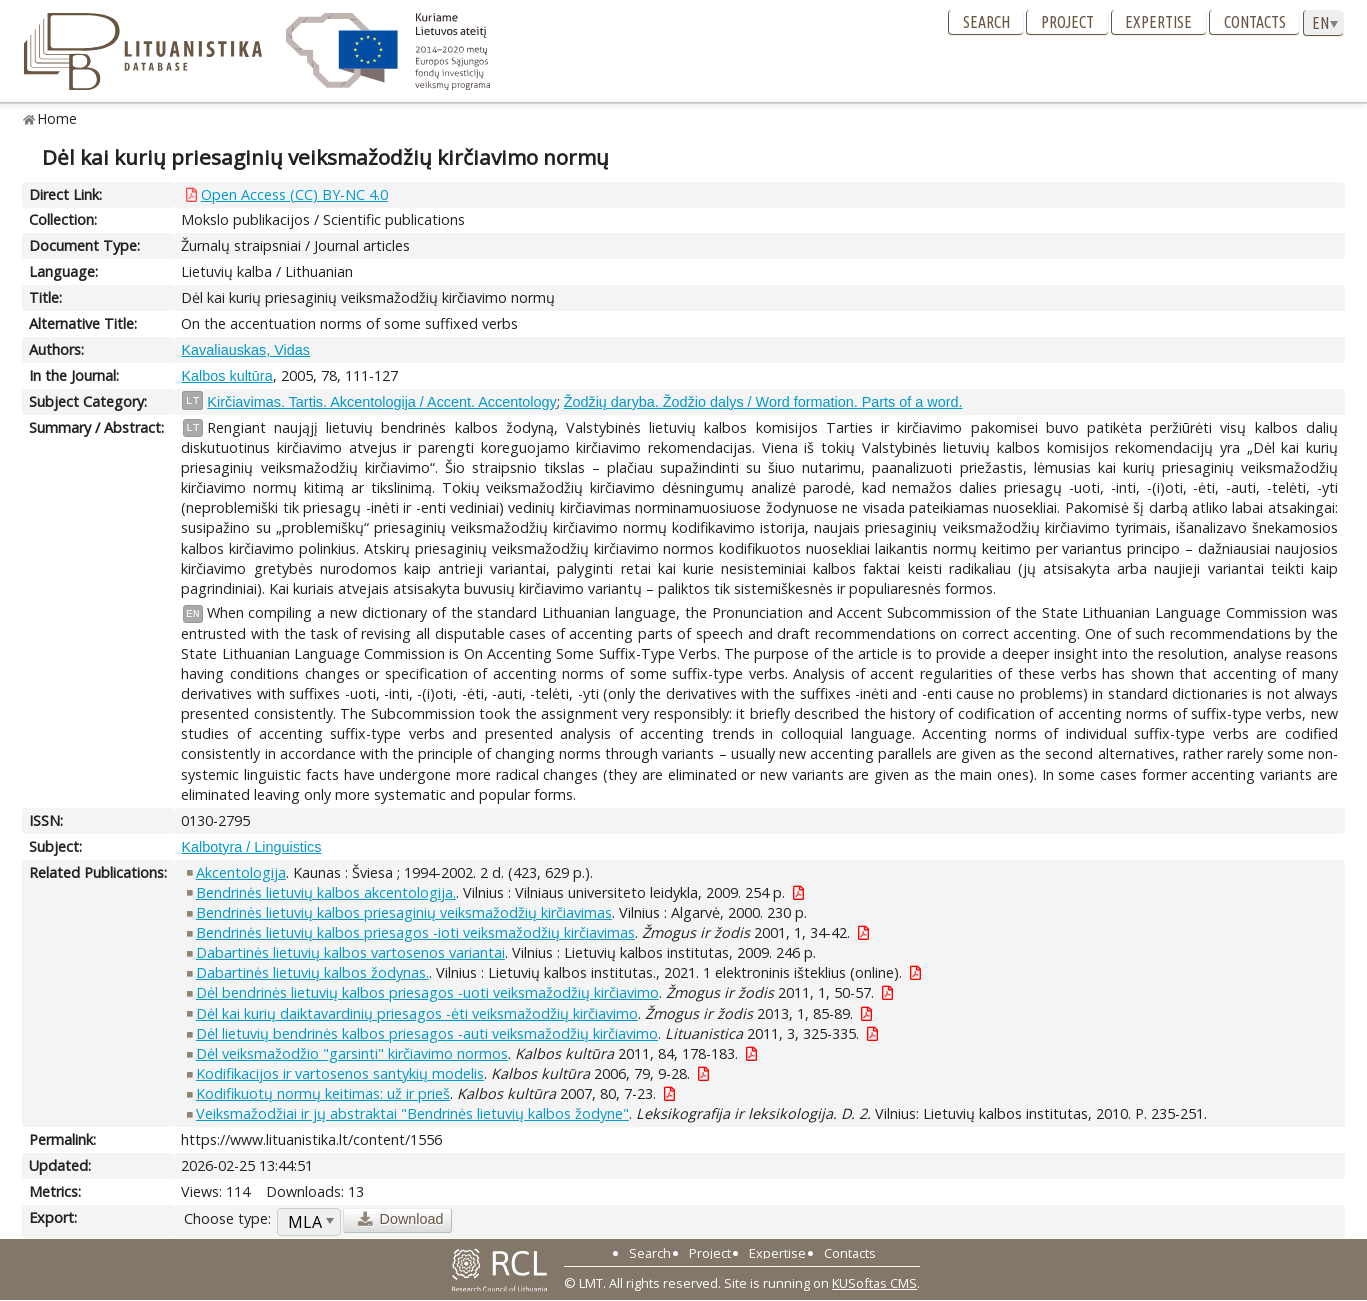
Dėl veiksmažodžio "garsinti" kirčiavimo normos (352, 1053)
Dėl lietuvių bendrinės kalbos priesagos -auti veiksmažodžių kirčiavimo (427, 1033)
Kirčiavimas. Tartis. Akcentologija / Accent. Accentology (381, 402)
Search (986, 22)
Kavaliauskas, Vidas (245, 350)
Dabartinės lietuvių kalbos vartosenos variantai (350, 952)
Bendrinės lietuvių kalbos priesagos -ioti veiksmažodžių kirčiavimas (415, 932)
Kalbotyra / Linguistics (251, 847)
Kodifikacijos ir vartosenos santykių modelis (340, 1073)
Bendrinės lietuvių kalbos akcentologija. (326, 892)
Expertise (1158, 22)
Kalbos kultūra (226, 376)
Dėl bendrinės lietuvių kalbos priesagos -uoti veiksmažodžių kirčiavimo (427, 992)
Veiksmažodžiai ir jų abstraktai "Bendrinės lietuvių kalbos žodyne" (412, 1113)
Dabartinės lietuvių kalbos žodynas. (312, 972)
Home (57, 118)
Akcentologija (241, 872)
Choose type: (227, 1218)
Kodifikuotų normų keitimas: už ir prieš (323, 1093)
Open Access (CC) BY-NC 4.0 (294, 194)
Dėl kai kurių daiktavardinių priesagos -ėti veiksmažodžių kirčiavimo (417, 1013)
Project (1067, 22)
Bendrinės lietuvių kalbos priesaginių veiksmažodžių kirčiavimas (404, 912)
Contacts (1255, 22)
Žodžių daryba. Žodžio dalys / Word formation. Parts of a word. (763, 402)
